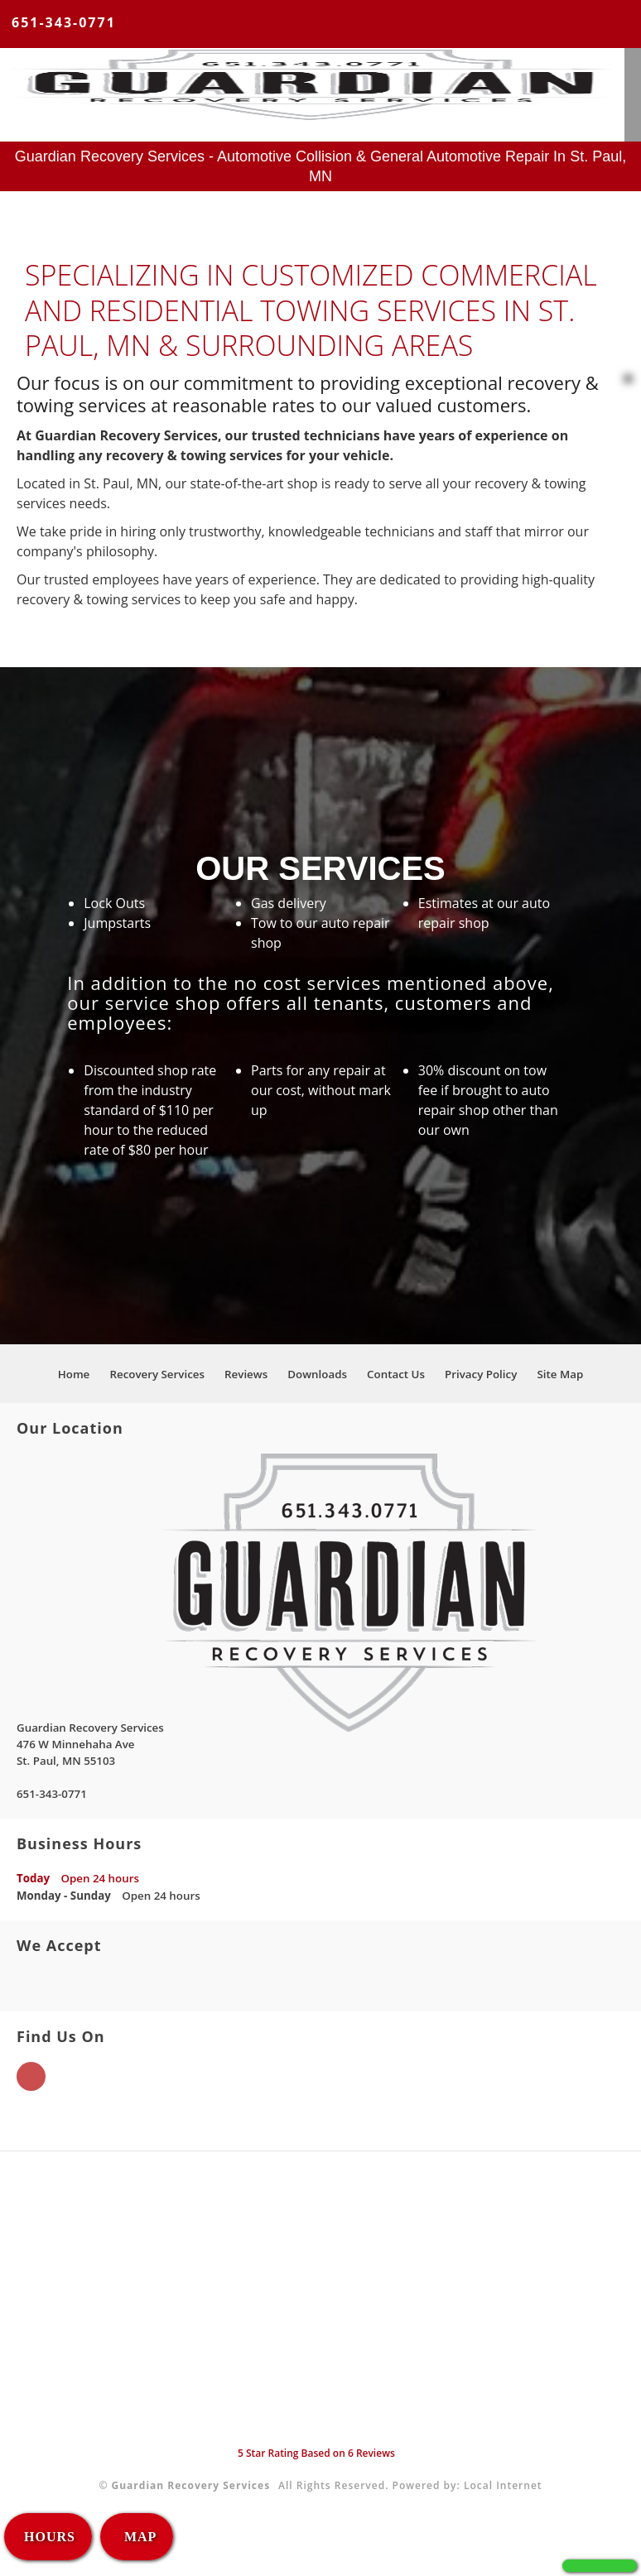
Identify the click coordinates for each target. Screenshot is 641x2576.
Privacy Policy (481, 1374)
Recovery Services (156, 1374)
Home (74, 1374)
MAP (138, 2537)
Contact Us (396, 1374)
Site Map (560, 1374)
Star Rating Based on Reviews (316, 2453)
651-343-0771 (64, 22)
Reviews (245, 1374)
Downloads (317, 1374)
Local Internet (503, 2485)
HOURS (49, 2537)
